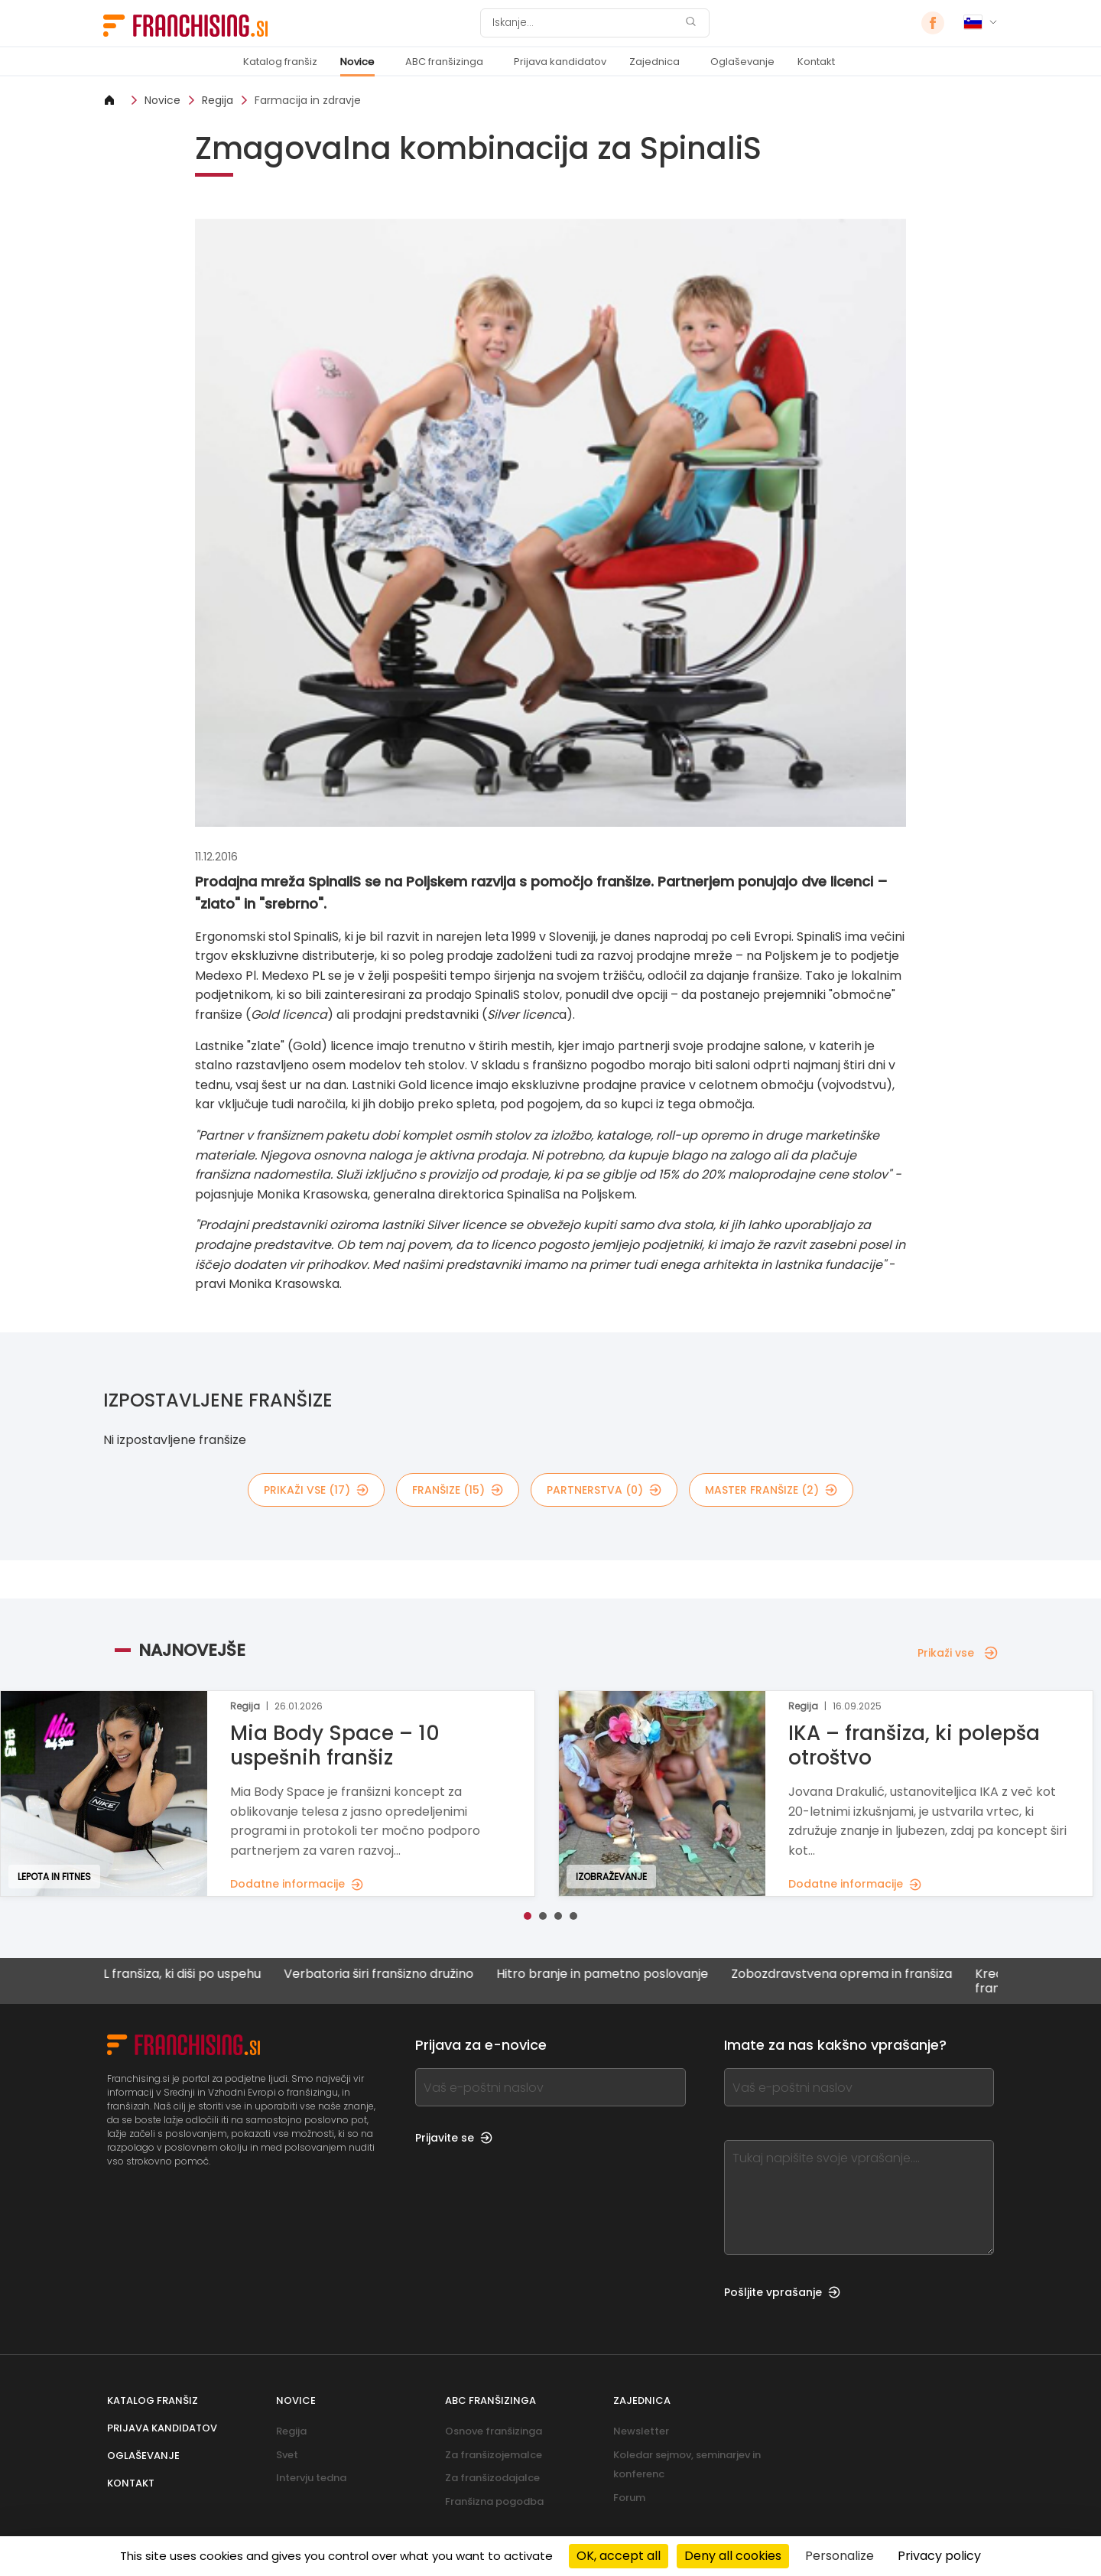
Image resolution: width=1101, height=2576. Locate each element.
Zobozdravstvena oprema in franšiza (894, 1974)
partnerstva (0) (604, 1490)
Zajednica (654, 61)
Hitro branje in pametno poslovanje (655, 1974)
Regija (217, 100)
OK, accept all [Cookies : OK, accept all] (618, 2556)
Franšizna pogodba (494, 2501)
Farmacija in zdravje (308, 100)
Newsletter (641, 2431)
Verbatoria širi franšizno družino (431, 1974)
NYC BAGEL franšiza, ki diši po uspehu (204, 1974)
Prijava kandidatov (560, 61)
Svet (287, 2455)
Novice (357, 61)
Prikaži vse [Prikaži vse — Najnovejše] (957, 1652)
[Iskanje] (585, 22)
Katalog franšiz (280, 61)
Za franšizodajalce (492, 2477)
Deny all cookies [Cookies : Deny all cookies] (732, 2556)
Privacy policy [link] (939, 2556)
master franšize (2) (771, 1490)
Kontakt (816, 61)
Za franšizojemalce (493, 2455)
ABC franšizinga (444, 61)
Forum (629, 2497)
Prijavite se (453, 2137)
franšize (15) (457, 1490)
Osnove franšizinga (493, 2431)
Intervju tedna (311, 2477)
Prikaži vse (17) (316, 1490)
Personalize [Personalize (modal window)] (839, 2556)
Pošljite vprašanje (782, 2292)
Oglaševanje (742, 61)
